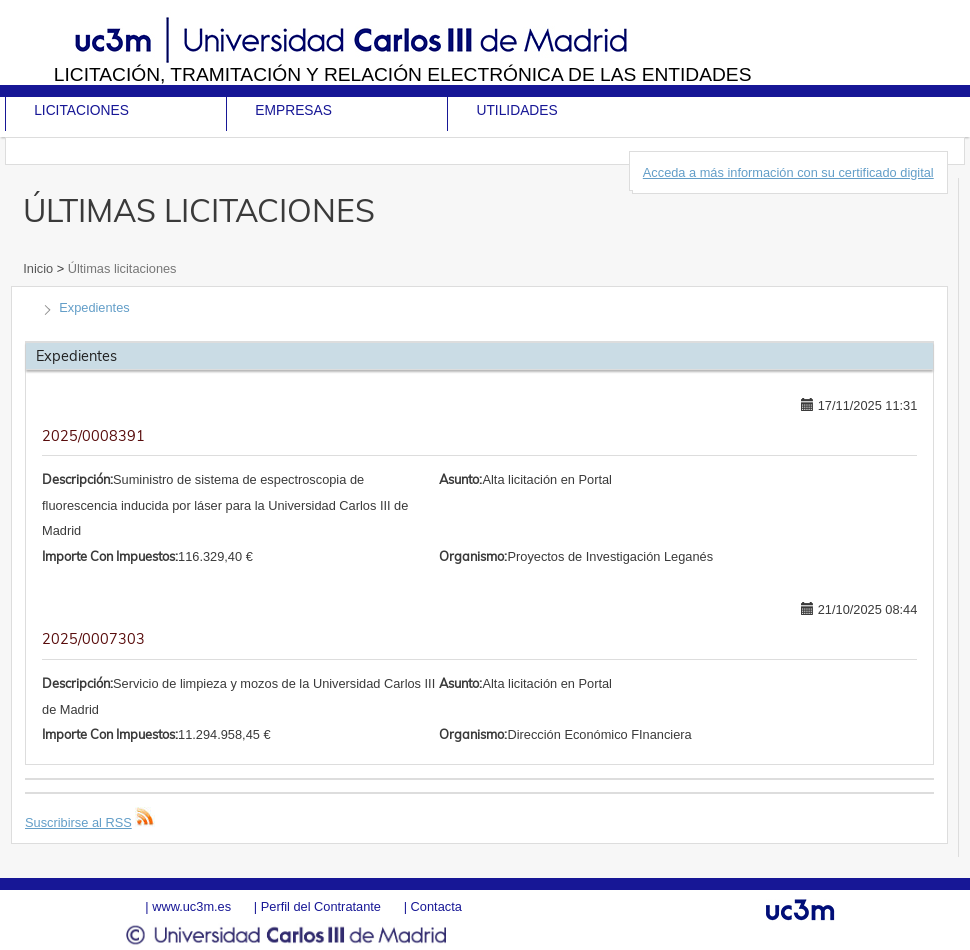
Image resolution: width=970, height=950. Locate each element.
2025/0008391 (93, 436)
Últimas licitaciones (120, 268)
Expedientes (94, 307)
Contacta (436, 906)
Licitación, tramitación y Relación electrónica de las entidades (403, 74)
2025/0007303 (93, 639)
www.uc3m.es (191, 906)
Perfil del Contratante (321, 906)
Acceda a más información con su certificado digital (788, 172)
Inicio (39, 268)
